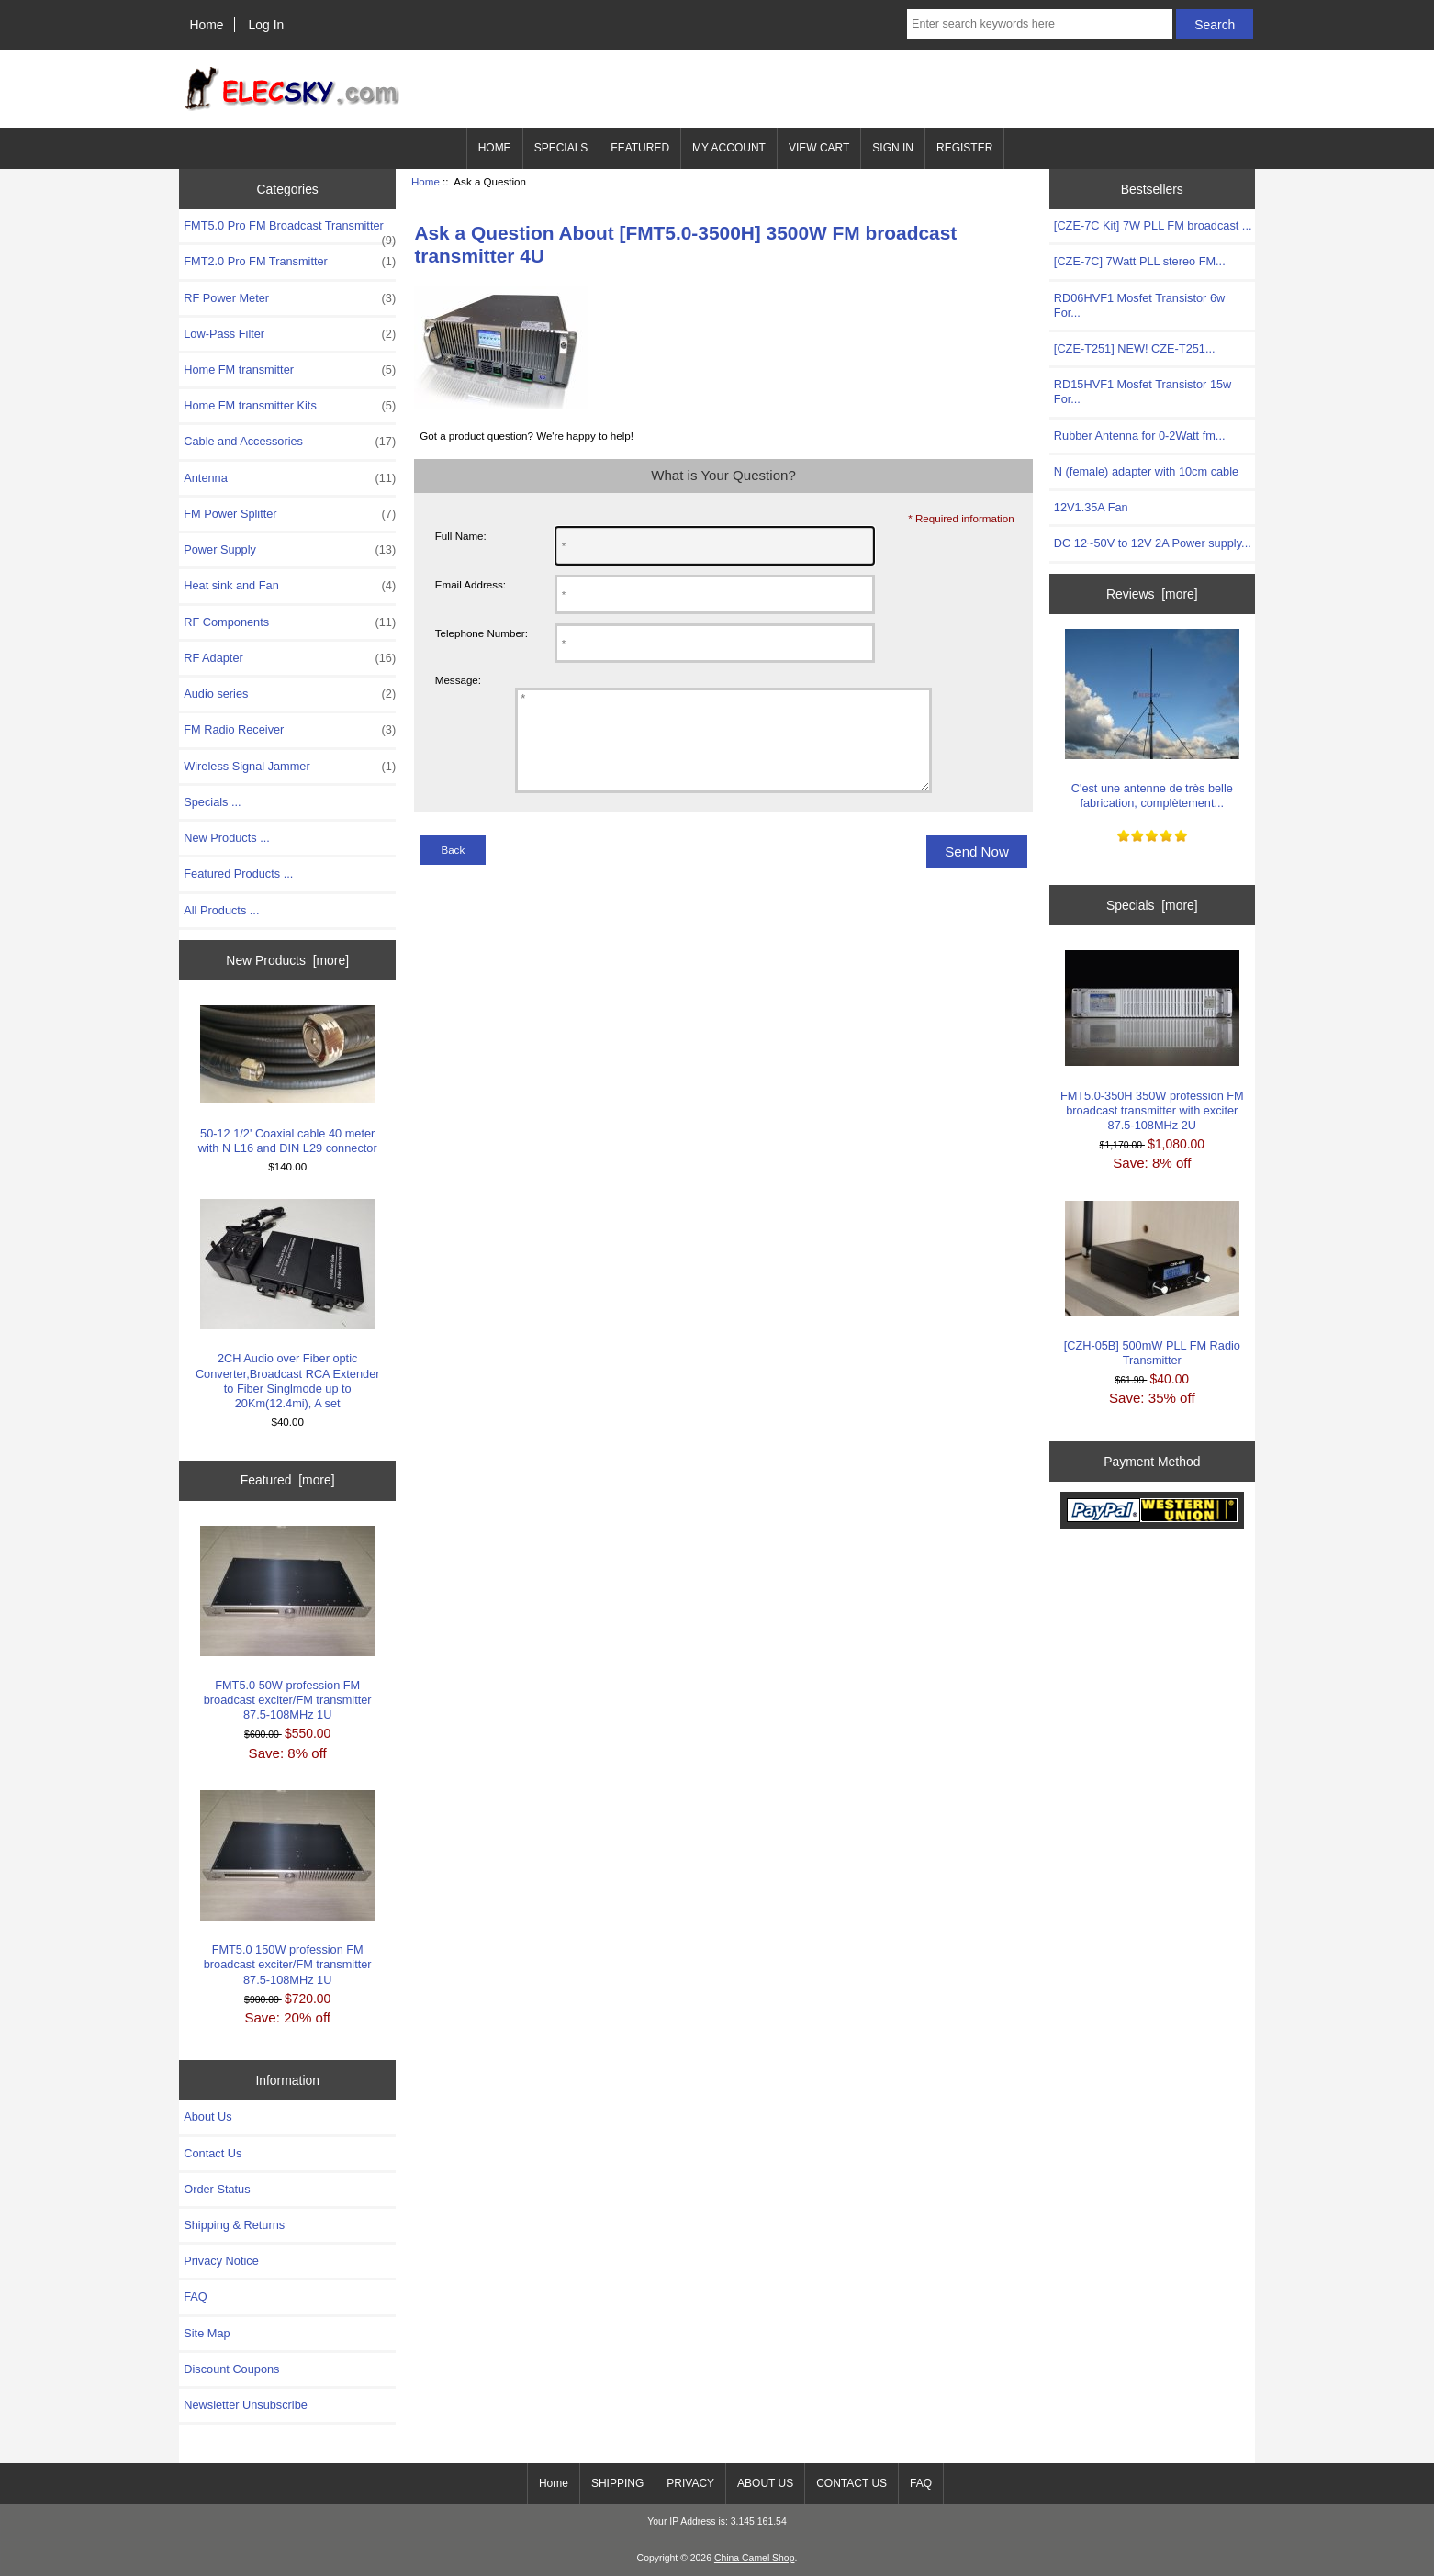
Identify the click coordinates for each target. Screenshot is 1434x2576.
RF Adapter (290, 658)
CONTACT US (851, 2483)
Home (206, 24)
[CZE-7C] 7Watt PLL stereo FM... (1140, 261)
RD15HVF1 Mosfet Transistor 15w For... (1142, 391)
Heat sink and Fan (290, 585)
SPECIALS (561, 147)
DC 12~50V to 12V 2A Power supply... (1152, 543)
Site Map (207, 2333)
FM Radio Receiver (290, 729)
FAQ (195, 2296)
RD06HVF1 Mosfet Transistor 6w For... (1139, 305)
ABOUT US (765, 2483)
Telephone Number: (481, 633)
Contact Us (212, 2153)
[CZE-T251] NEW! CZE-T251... (1135, 348)
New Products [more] (287, 960)
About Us (207, 2116)
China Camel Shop (754, 2558)
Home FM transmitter (290, 370)
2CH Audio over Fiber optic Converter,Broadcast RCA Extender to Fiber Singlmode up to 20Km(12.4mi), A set (288, 1304)
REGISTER (964, 147)
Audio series (290, 694)
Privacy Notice (221, 2261)
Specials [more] (1152, 905)
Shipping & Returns (234, 2225)
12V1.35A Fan (1091, 507)
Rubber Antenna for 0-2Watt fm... (1140, 435)
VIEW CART (819, 147)
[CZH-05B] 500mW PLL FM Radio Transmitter (1152, 1284)
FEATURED (640, 147)
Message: (458, 680)
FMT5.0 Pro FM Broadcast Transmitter (290, 230)
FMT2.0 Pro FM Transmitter (290, 261)
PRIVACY (690, 2483)
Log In (267, 24)
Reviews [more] (1152, 594)
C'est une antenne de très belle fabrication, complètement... (1152, 719)
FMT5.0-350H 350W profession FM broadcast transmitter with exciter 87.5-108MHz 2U (1152, 1041)
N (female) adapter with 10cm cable (1146, 471)
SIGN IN (892, 147)
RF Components (290, 622)
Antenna (290, 478)
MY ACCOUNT (729, 147)
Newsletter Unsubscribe (246, 2405)
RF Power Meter (290, 298)
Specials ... (212, 802)
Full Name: (461, 536)
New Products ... (227, 838)
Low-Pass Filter (290, 334)
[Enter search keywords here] (1039, 24)
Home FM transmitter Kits (290, 405)
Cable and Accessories (290, 441)
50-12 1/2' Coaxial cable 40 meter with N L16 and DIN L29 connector (287, 1079)
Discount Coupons (231, 2369)
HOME (494, 147)
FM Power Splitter (290, 514)
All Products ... (221, 910)
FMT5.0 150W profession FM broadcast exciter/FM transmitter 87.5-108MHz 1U (287, 1888)
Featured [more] (288, 1480)
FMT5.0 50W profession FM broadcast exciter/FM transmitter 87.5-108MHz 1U (287, 1624)
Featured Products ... (238, 873)
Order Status (217, 2189)
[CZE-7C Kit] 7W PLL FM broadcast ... (1153, 225)
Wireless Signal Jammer (290, 766)
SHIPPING (617, 2483)
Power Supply (290, 550)
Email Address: (470, 584)
